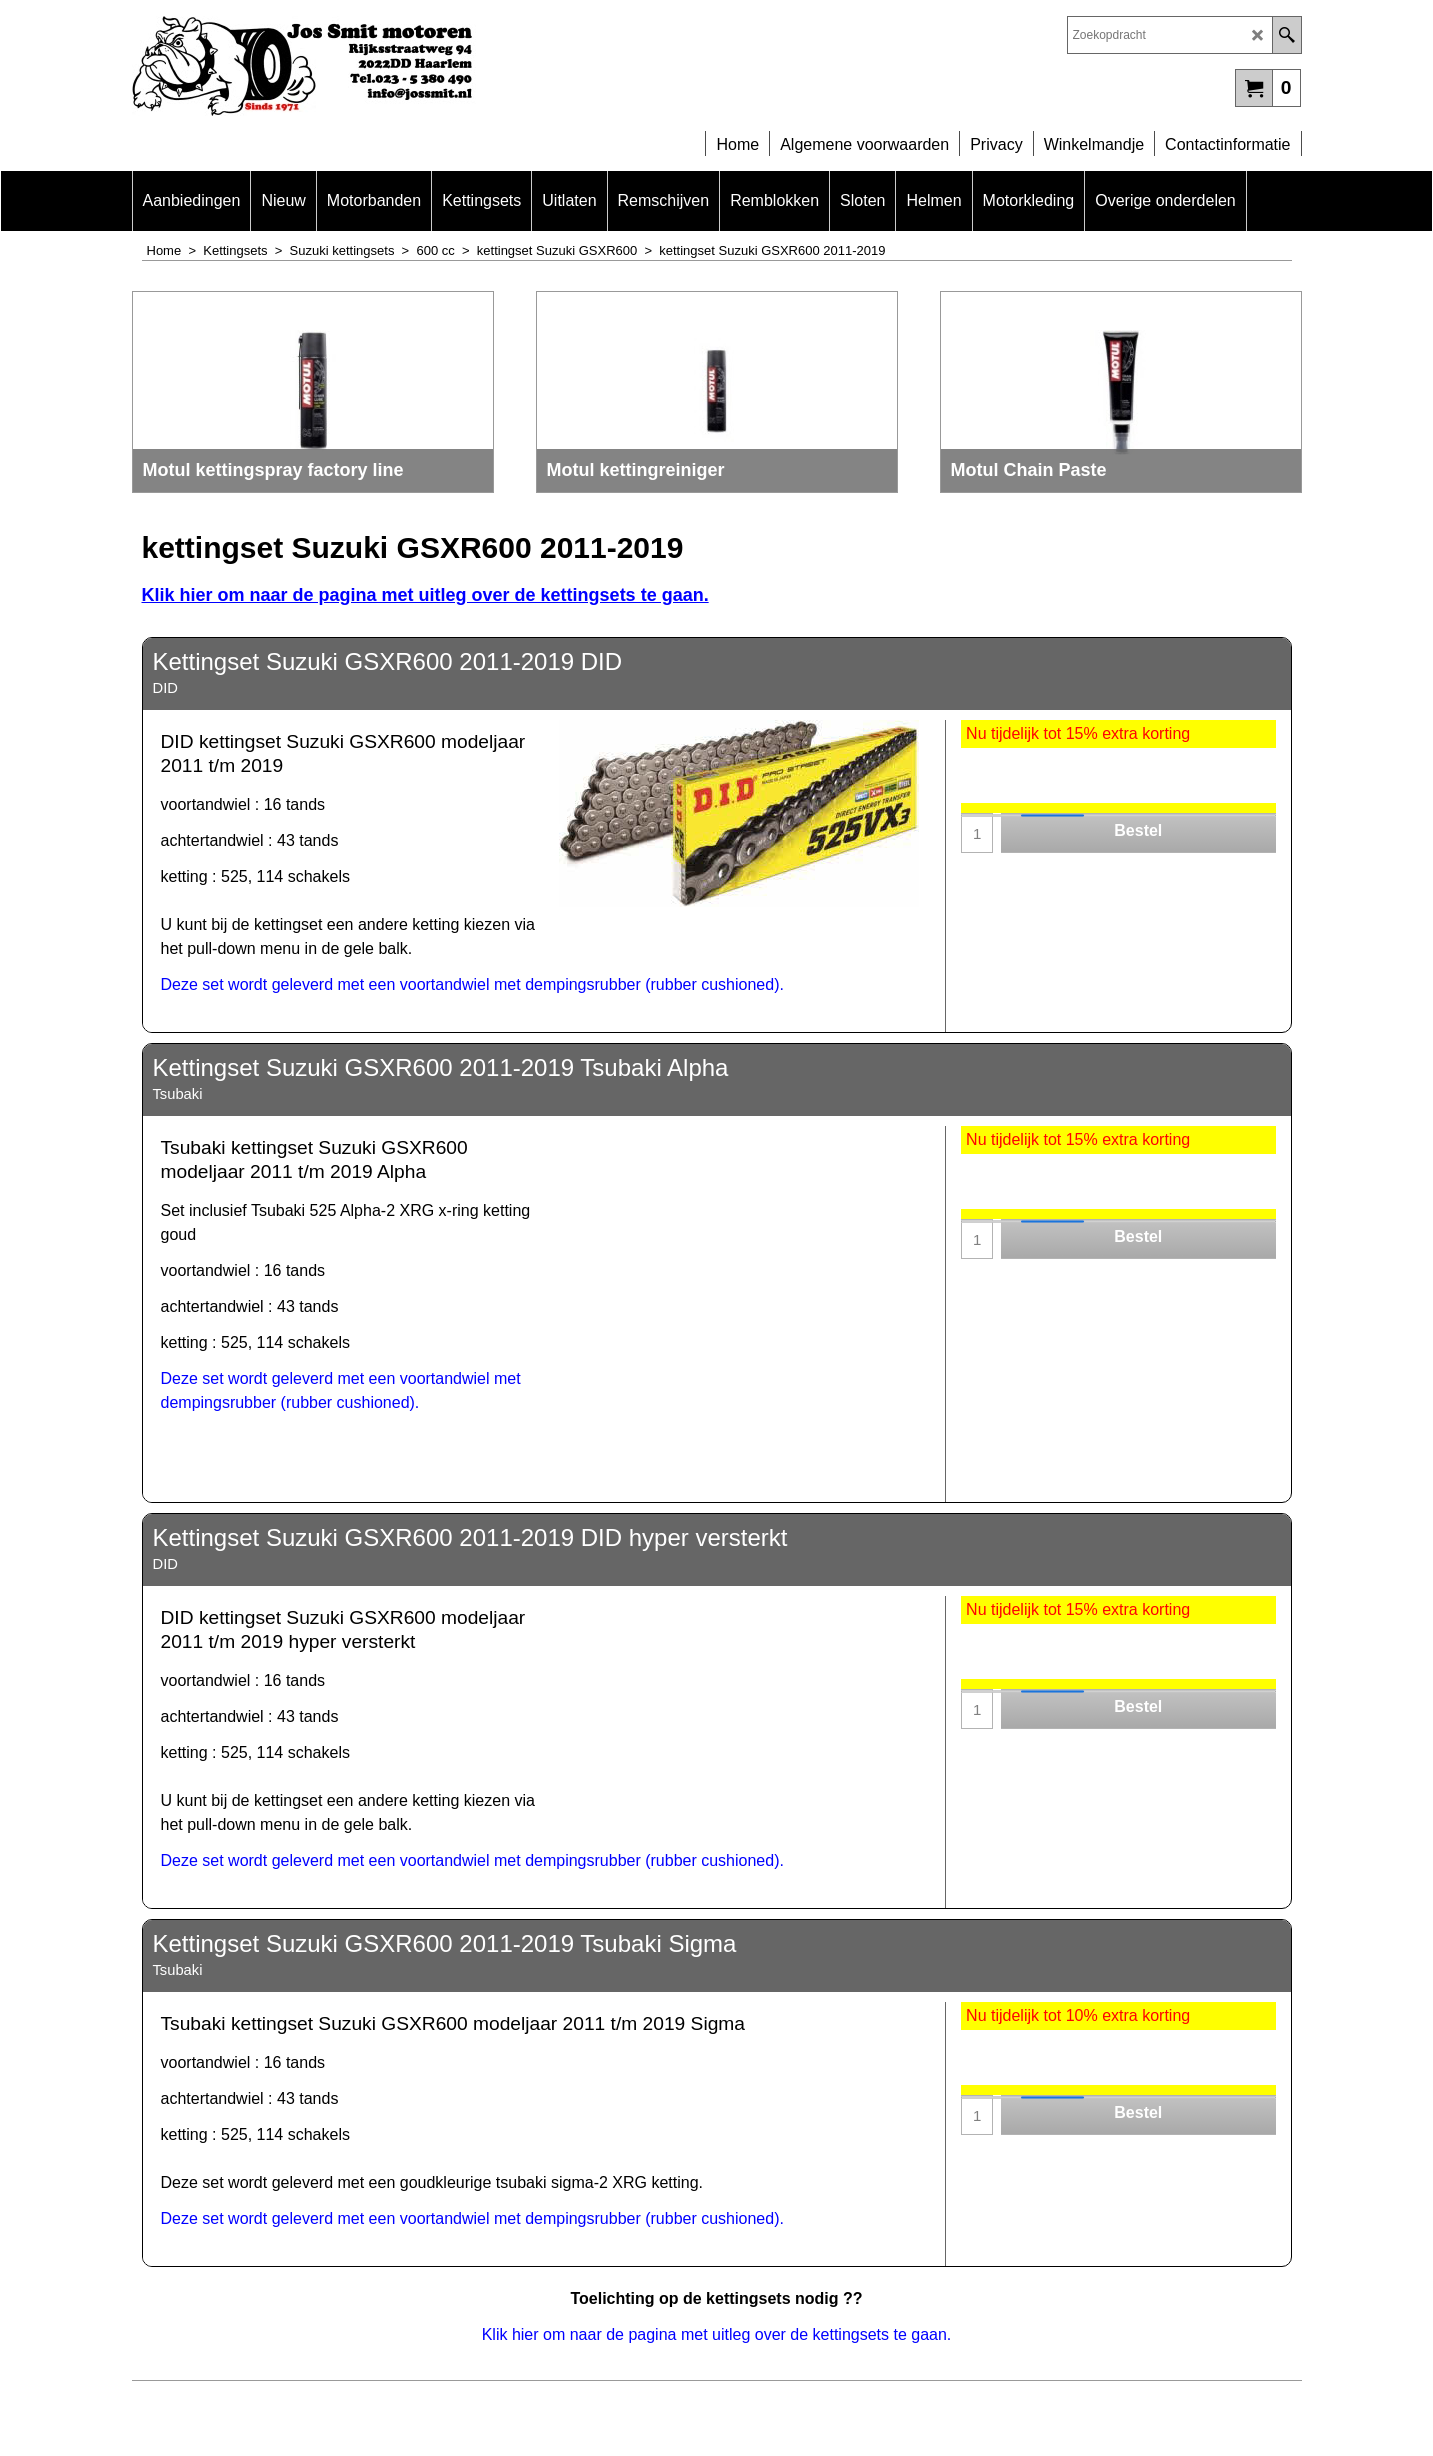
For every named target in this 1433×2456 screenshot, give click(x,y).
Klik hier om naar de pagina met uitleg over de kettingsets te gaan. (425, 595)
